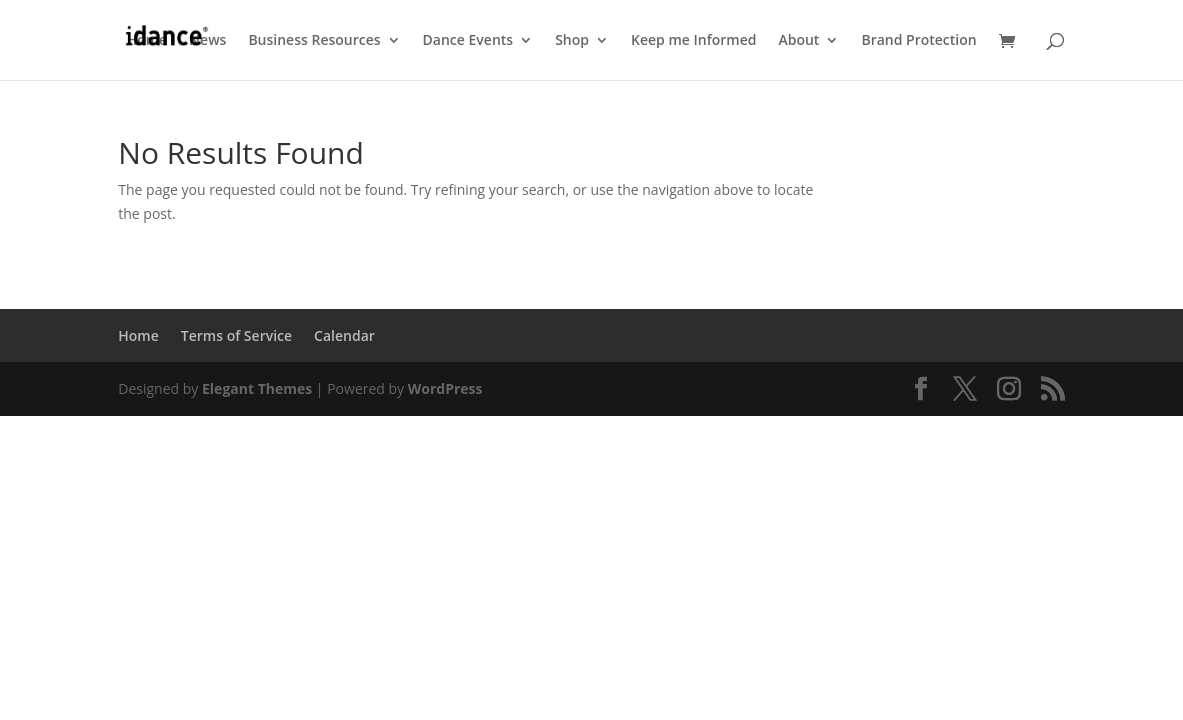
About (798, 41)
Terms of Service (236, 335)
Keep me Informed (693, 41)
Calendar (344, 335)
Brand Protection (918, 41)
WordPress (445, 388)
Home (147, 41)
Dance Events (468, 41)
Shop (572, 41)
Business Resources (314, 41)
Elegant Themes (257, 388)
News (207, 41)
